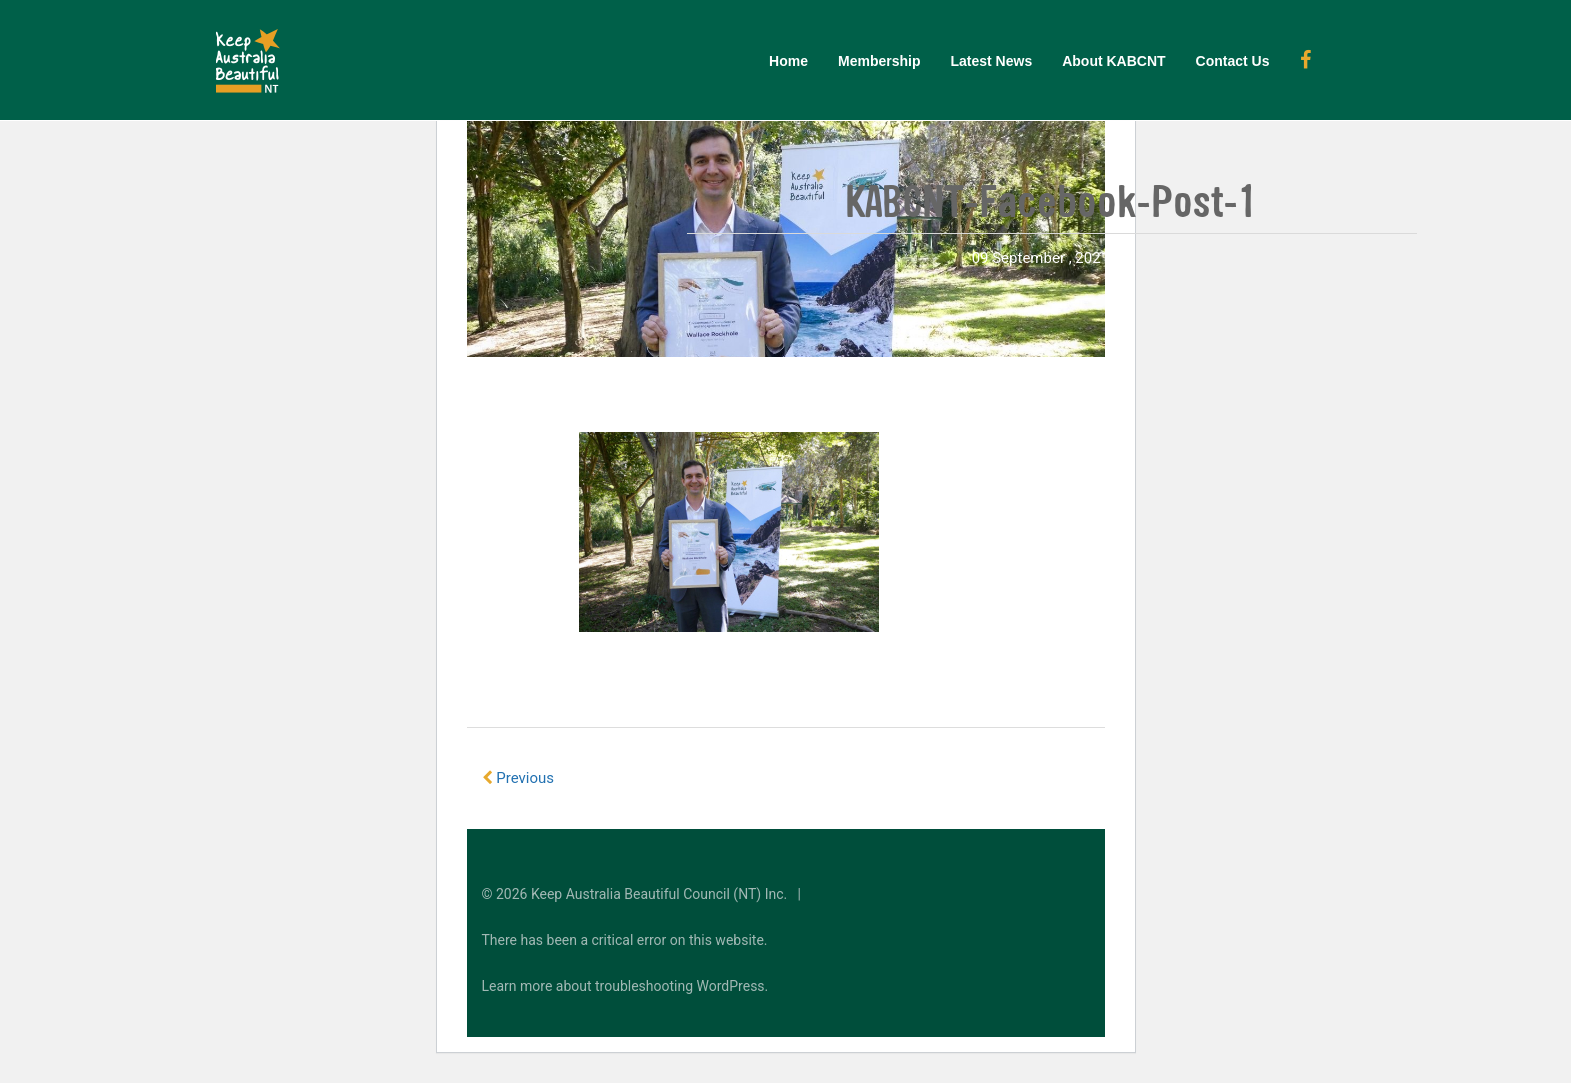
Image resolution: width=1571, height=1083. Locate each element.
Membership (879, 61)
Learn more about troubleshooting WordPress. (625, 986)
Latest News (991, 61)
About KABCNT (1113, 61)
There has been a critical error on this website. (625, 940)
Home (788, 61)
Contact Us (1233, 61)
